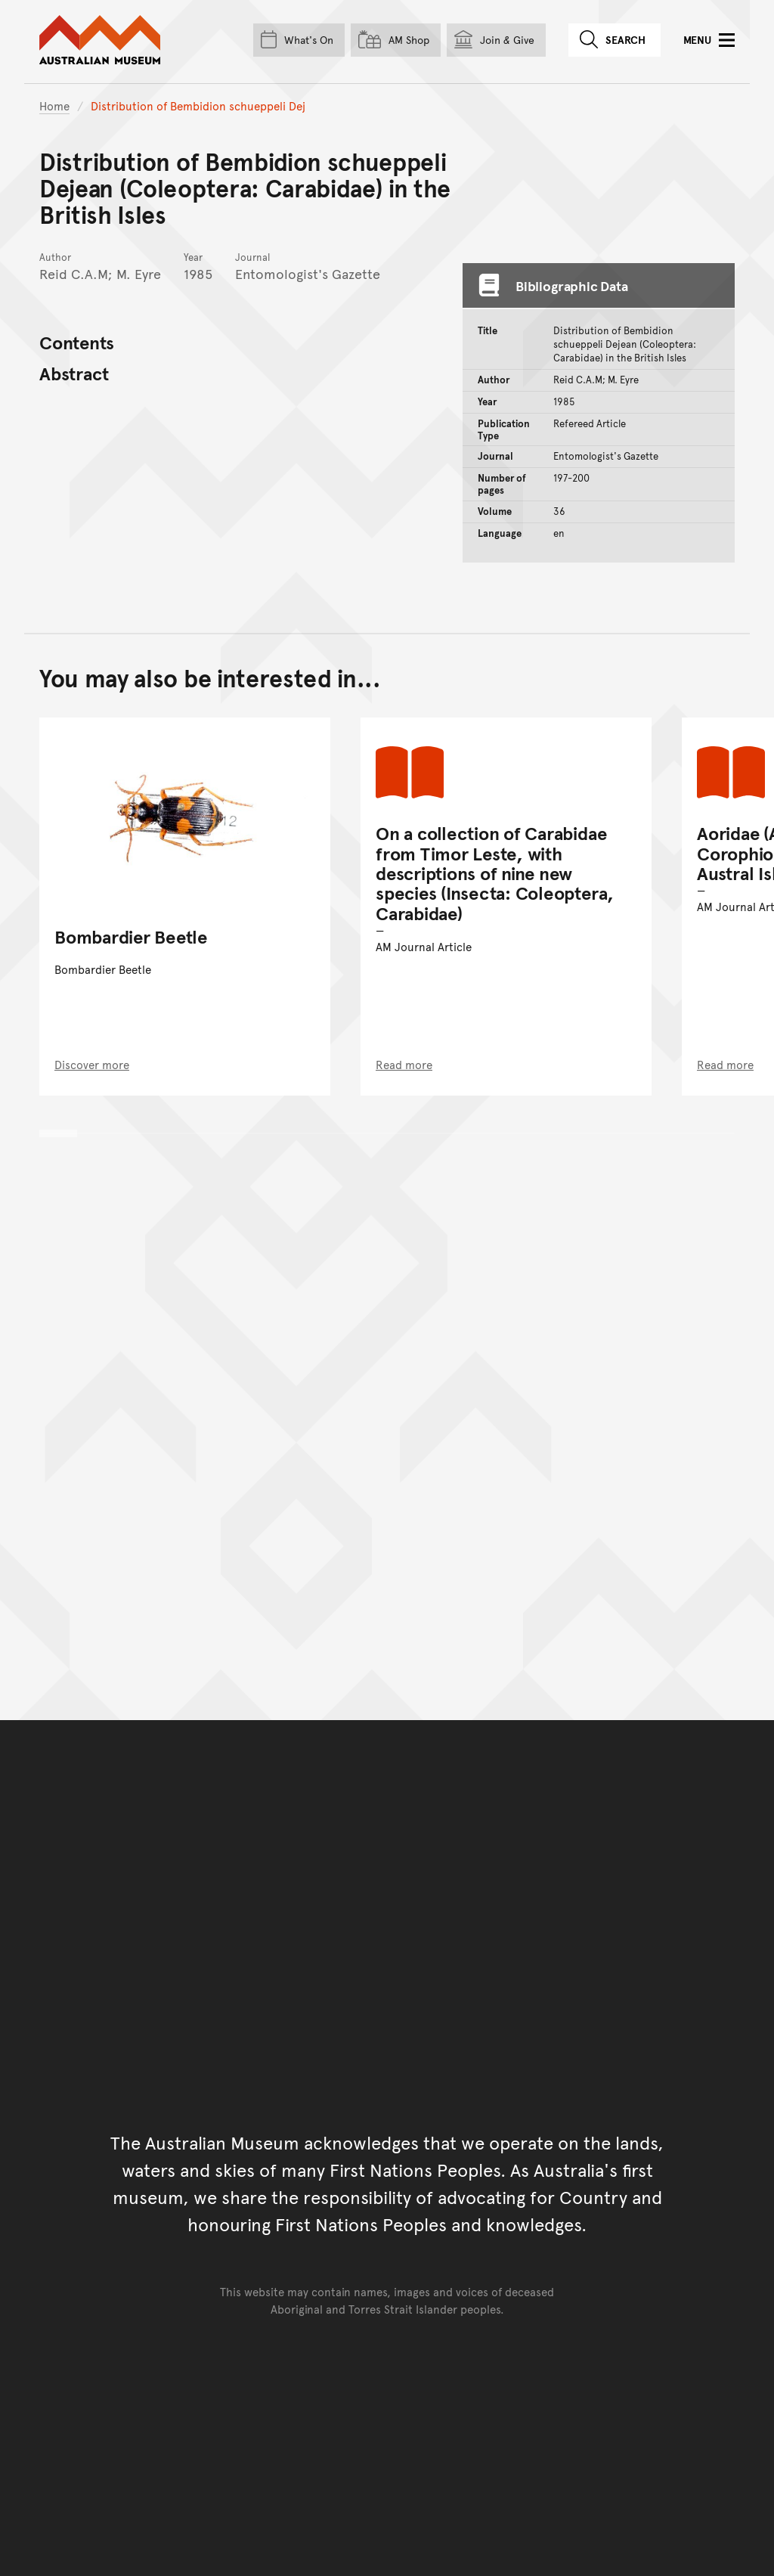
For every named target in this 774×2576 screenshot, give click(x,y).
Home (54, 105)
